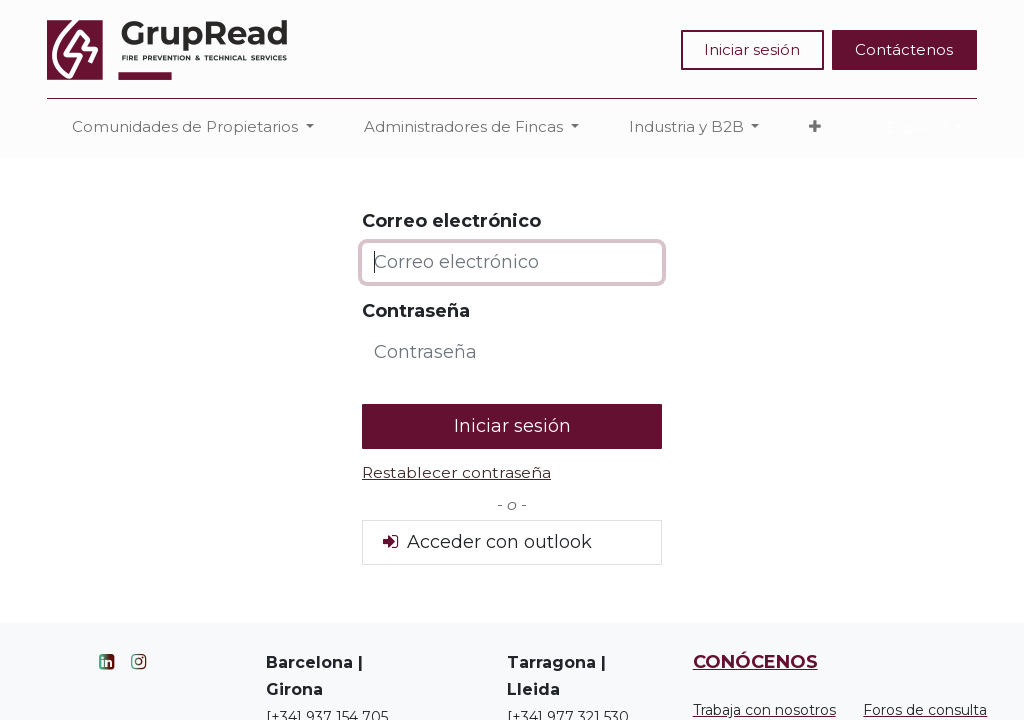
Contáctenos (904, 49)
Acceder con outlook (485, 542)
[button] (815, 127)
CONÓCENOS (755, 662)
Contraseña (416, 311)
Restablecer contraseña (456, 472)
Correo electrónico (451, 221)
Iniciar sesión (752, 49)
